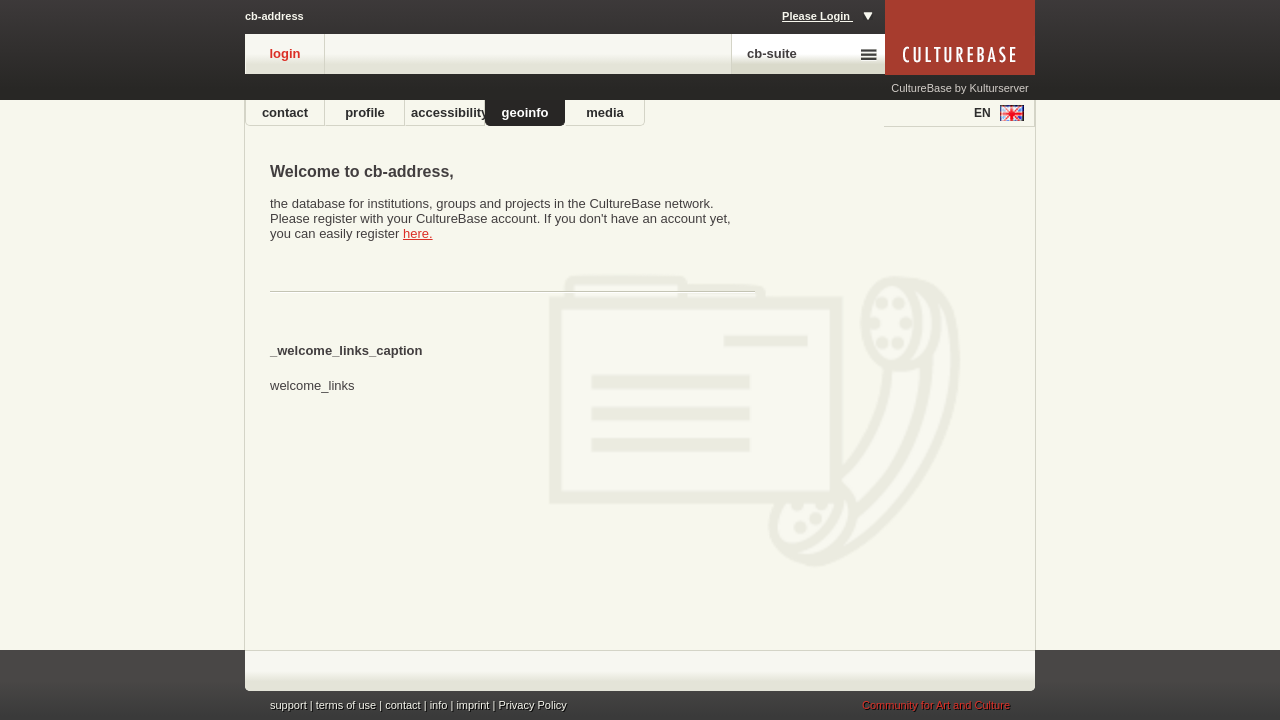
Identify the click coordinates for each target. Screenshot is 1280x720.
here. (418, 233)
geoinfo (525, 112)
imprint (472, 705)
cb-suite (812, 53)
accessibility (448, 112)
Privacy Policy (532, 705)
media (605, 112)
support (288, 705)
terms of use (346, 705)
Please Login (827, 16)
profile (365, 112)
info (439, 705)
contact (285, 112)
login (284, 53)
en (999, 113)
